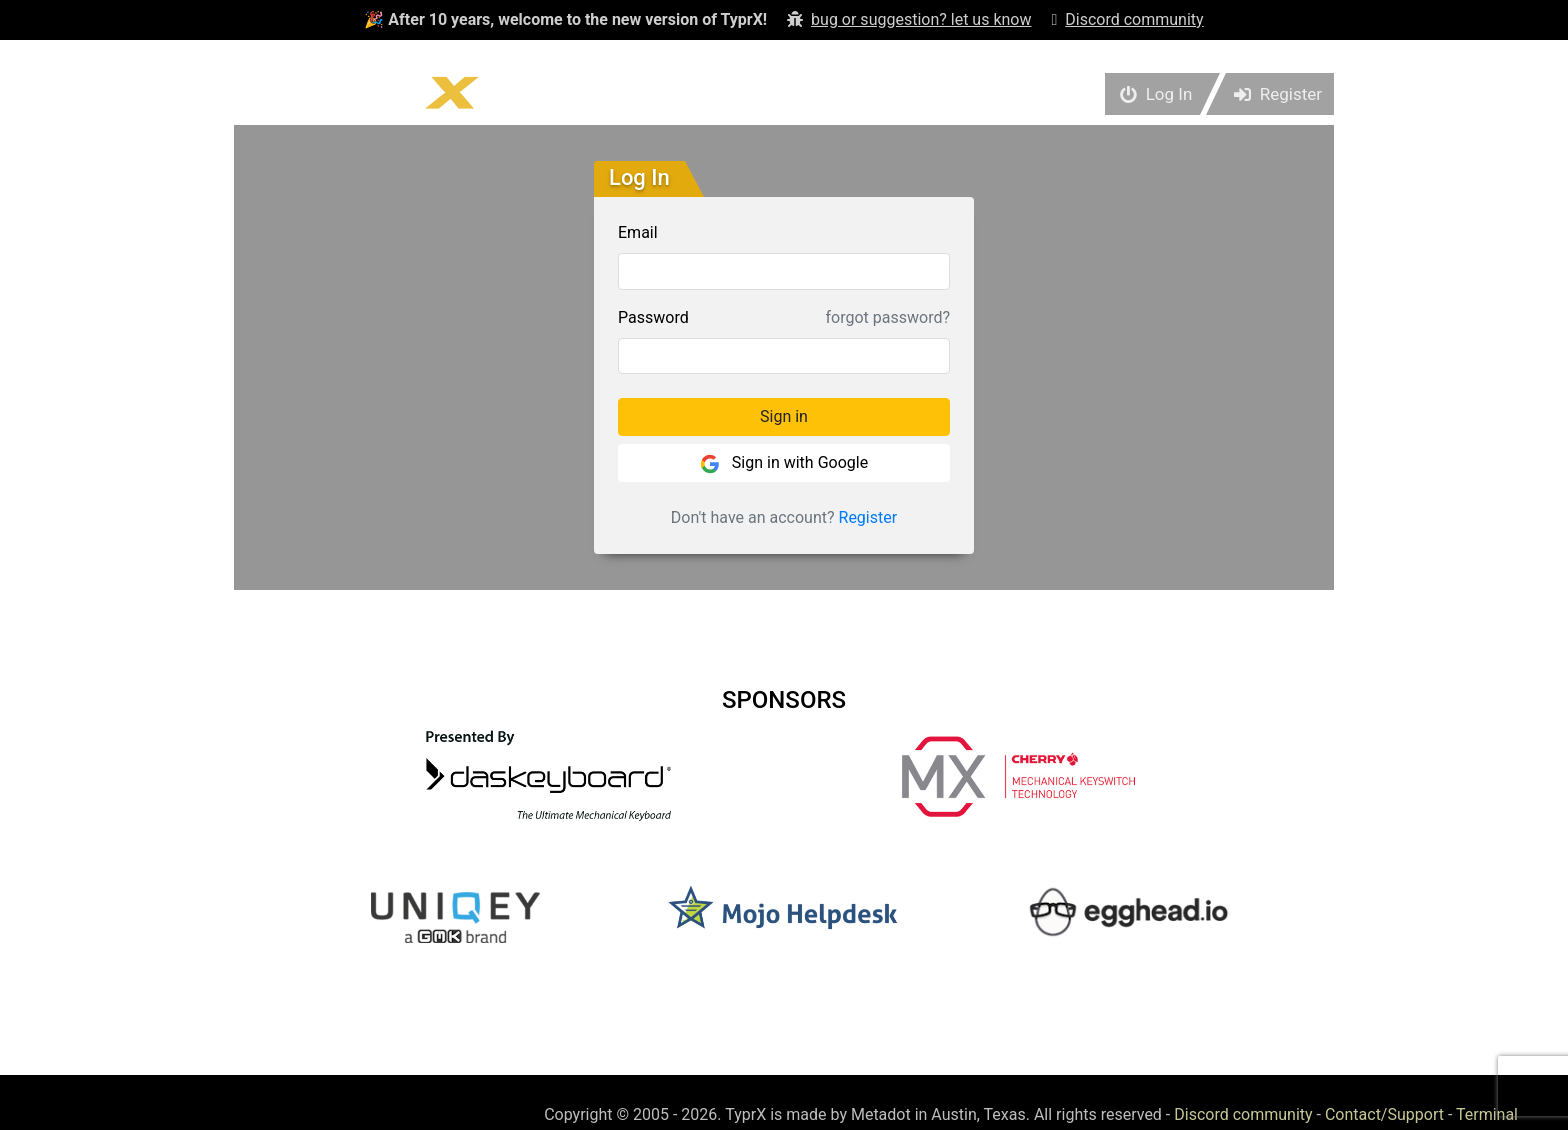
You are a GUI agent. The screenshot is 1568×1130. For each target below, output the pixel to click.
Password (653, 317)
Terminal (1487, 1114)
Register (868, 517)
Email (638, 232)
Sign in (784, 416)
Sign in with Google (784, 463)
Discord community (1243, 1114)
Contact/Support (1384, 1114)
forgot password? (888, 317)
